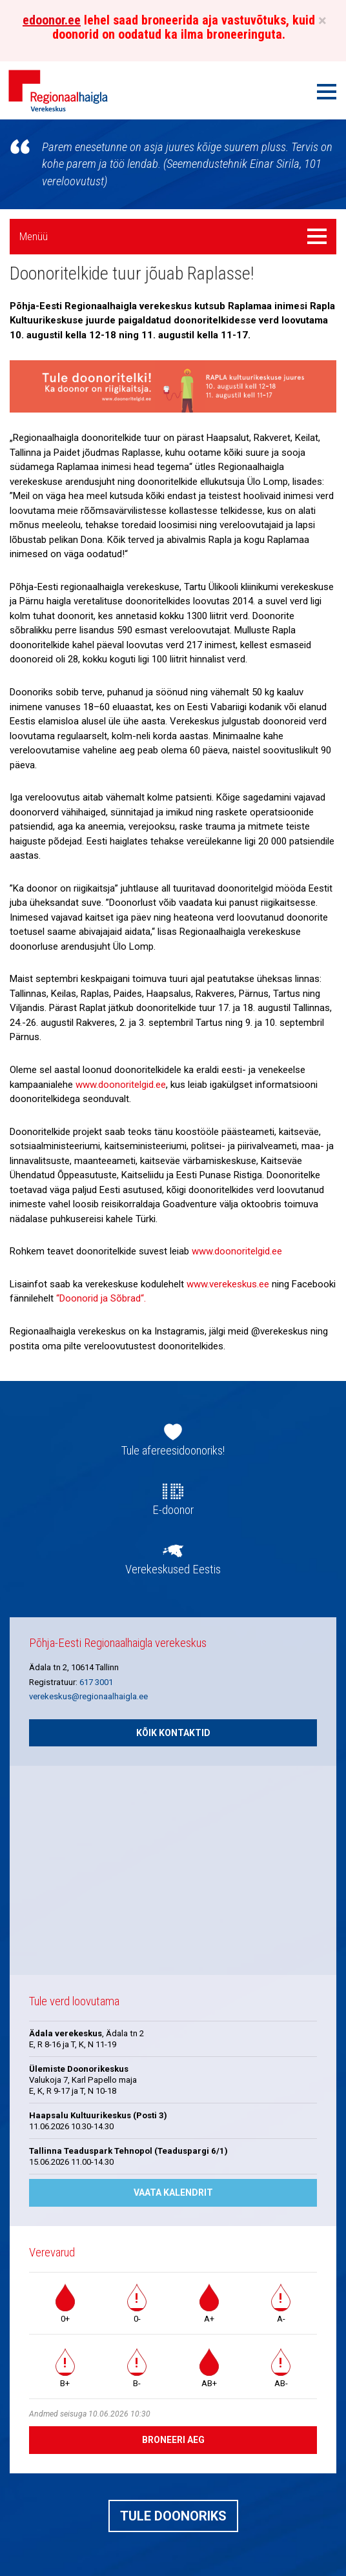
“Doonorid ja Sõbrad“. (101, 1298)
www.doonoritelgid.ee (121, 1084)
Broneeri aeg (173, 2440)
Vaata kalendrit (173, 2192)
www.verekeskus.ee (228, 1284)
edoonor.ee (52, 20)
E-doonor (173, 1510)
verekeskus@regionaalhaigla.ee (88, 1696)
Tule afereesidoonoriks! (173, 1451)
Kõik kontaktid (173, 1733)
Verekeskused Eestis (173, 1569)
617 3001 (96, 1682)
